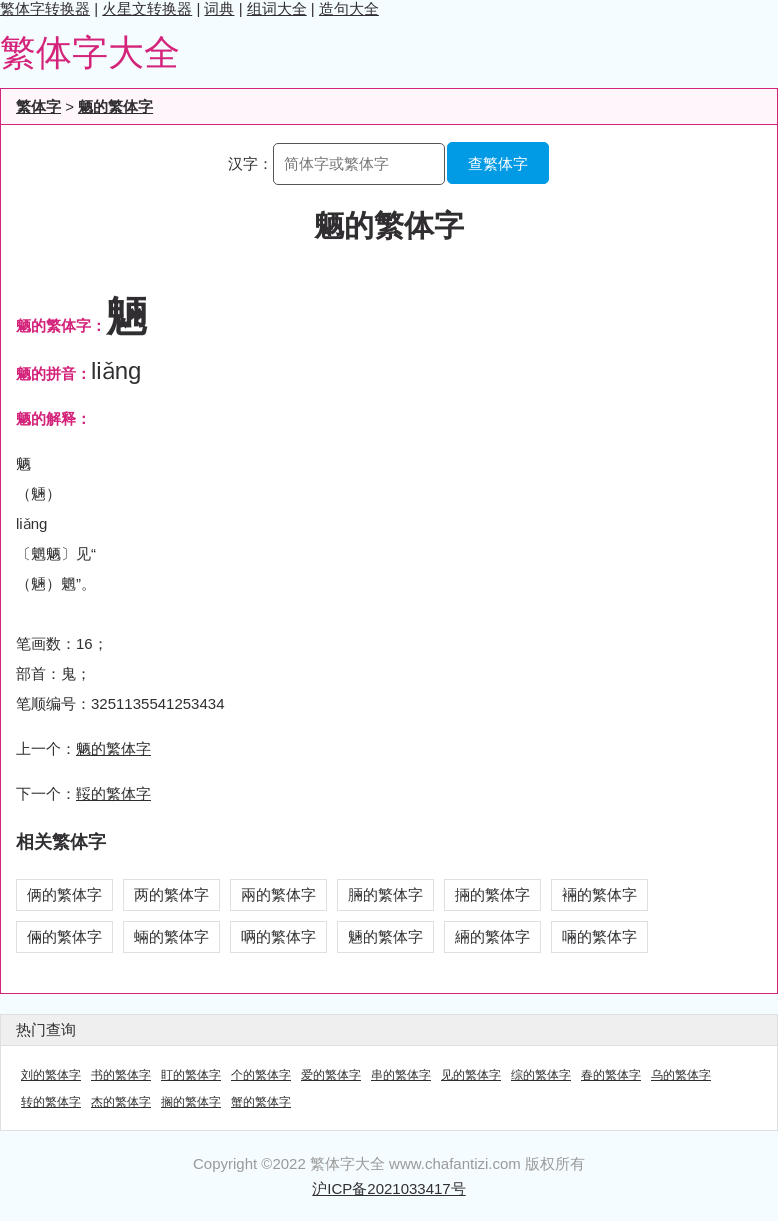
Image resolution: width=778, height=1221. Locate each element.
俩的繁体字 (64, 894)
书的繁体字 (121, 1075)
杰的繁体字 (121, 1102)
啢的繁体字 (599, 936)
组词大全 (277, 8)
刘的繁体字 (51, 1075)
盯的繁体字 (191, 1075)
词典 (219, 8)
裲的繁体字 (599, 894)
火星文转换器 (147, 8)
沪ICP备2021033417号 (388, 1188)
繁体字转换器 (45, 8)
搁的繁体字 (191, 1102)
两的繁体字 (171, 894)
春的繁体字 (611, 1075)
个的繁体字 (261, 1075)
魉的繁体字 (115, 106)
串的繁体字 (401, 1075)
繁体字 (38, 106)
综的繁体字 (541, 1075)
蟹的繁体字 (261, 1102)
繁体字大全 (90, 52)
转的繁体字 (51, 1102)
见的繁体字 (471, 1075)
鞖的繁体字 (113, 793)
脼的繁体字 (385, 894)
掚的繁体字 (492, 894)
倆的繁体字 (64, 936)
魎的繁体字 (385, 936)
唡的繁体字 (278, 936)
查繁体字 (498, 163)
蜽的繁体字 (171, 936)
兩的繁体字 (278, 894)
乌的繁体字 (681, 1075)
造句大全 (349, 8)
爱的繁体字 (331, 1075)
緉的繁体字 (492, 936)
